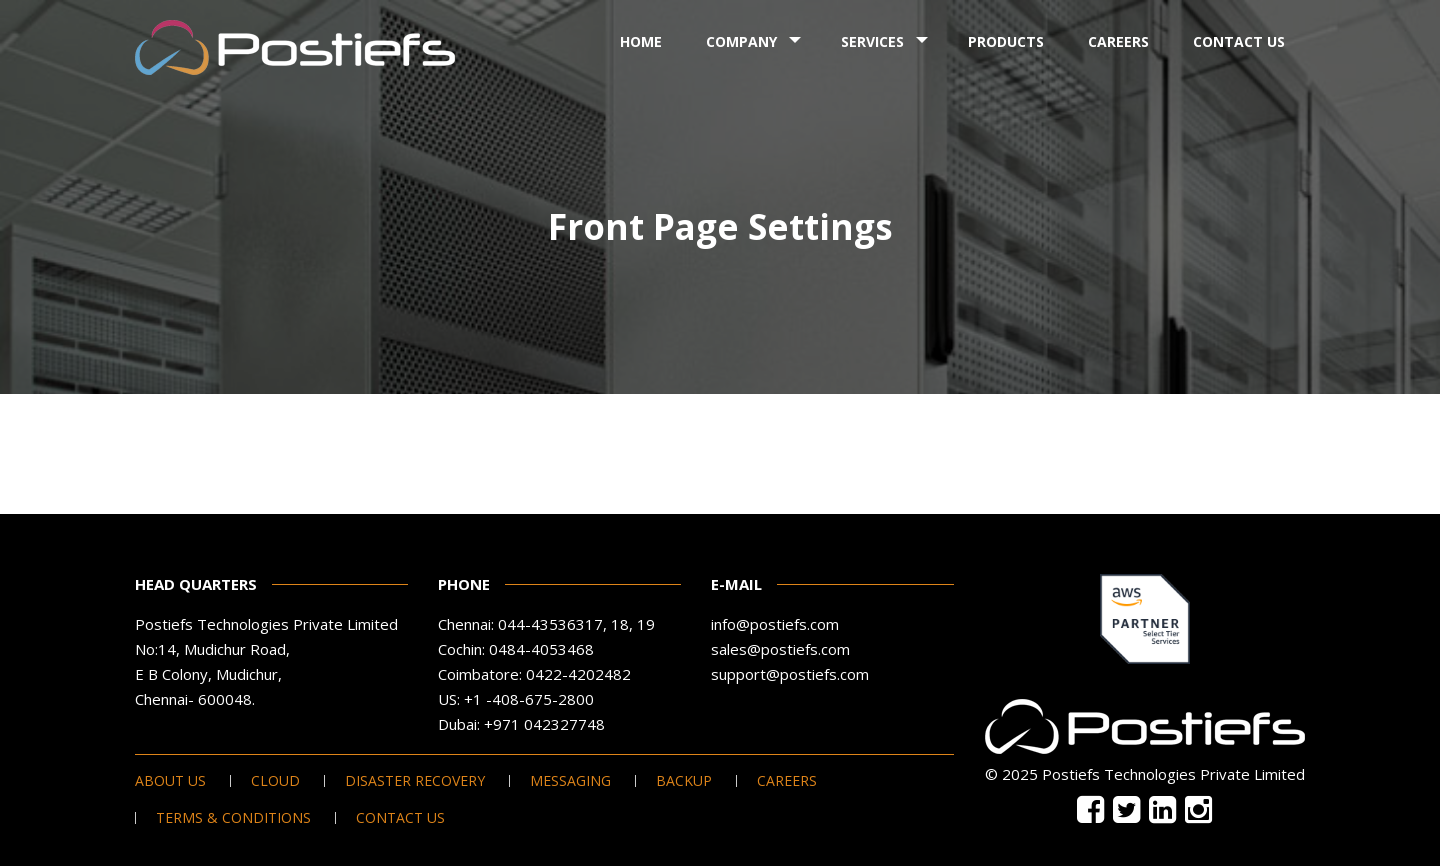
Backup (684, 781)
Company (741, 41)
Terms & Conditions (233, 818)
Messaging (570, 781)
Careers (1118, 41)
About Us (170, 781)
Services (872, 41)
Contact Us (1239, 41)
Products (1006, 41)
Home (641, 41)
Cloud (275, 781)
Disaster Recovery (415, 781)
